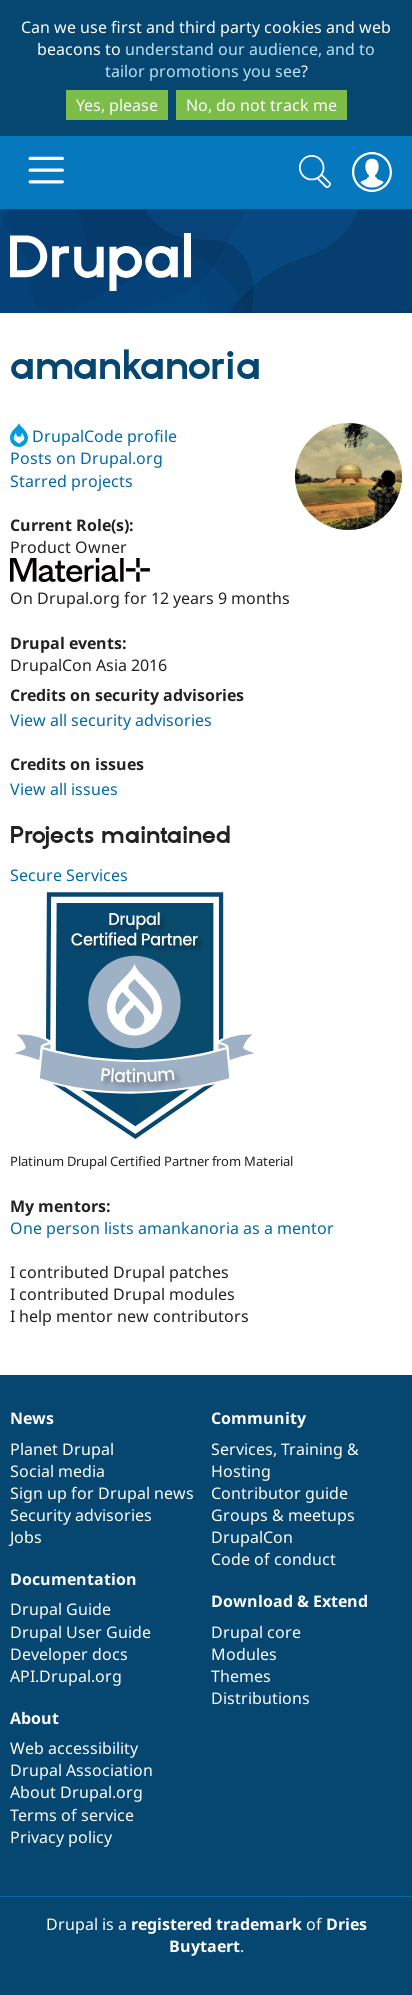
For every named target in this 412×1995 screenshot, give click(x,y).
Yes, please (117, 105)
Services (242, 1449)
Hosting (241, 1471)
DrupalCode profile (93, 436)
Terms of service (72, 1815)
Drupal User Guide (80, 1632)
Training (312, 1449)
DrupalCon (252, 1537)
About (34, 1718)
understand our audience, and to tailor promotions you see (240, 60)
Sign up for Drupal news (102, 1493)
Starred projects (71, 481)
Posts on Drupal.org (86, 458)
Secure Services (69, 875)
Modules (244, 1654)
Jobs (26, 1537)
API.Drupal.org (66, 1676)
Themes (241, 1676)
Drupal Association (81, 1770)
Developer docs (69, 1654)
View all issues (64, 789)
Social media (57, 1471)
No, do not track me (261, 105)
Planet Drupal (62, 1449)
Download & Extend (289, 1601)
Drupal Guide (60, 1609)
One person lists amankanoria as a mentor (172, 1228)
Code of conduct (273, 1559)
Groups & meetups (283, 1515)
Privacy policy (61, 1837)
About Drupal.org (76, 1792)
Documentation (73, 1579)
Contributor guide (279, 1493)
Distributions (260, 1698)
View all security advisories (111, 720)
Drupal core (256, 1632)
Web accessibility (74, 1748)
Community (258, 1418)
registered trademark (216, 1924)
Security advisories (81, 1515)
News (32, 1418)
